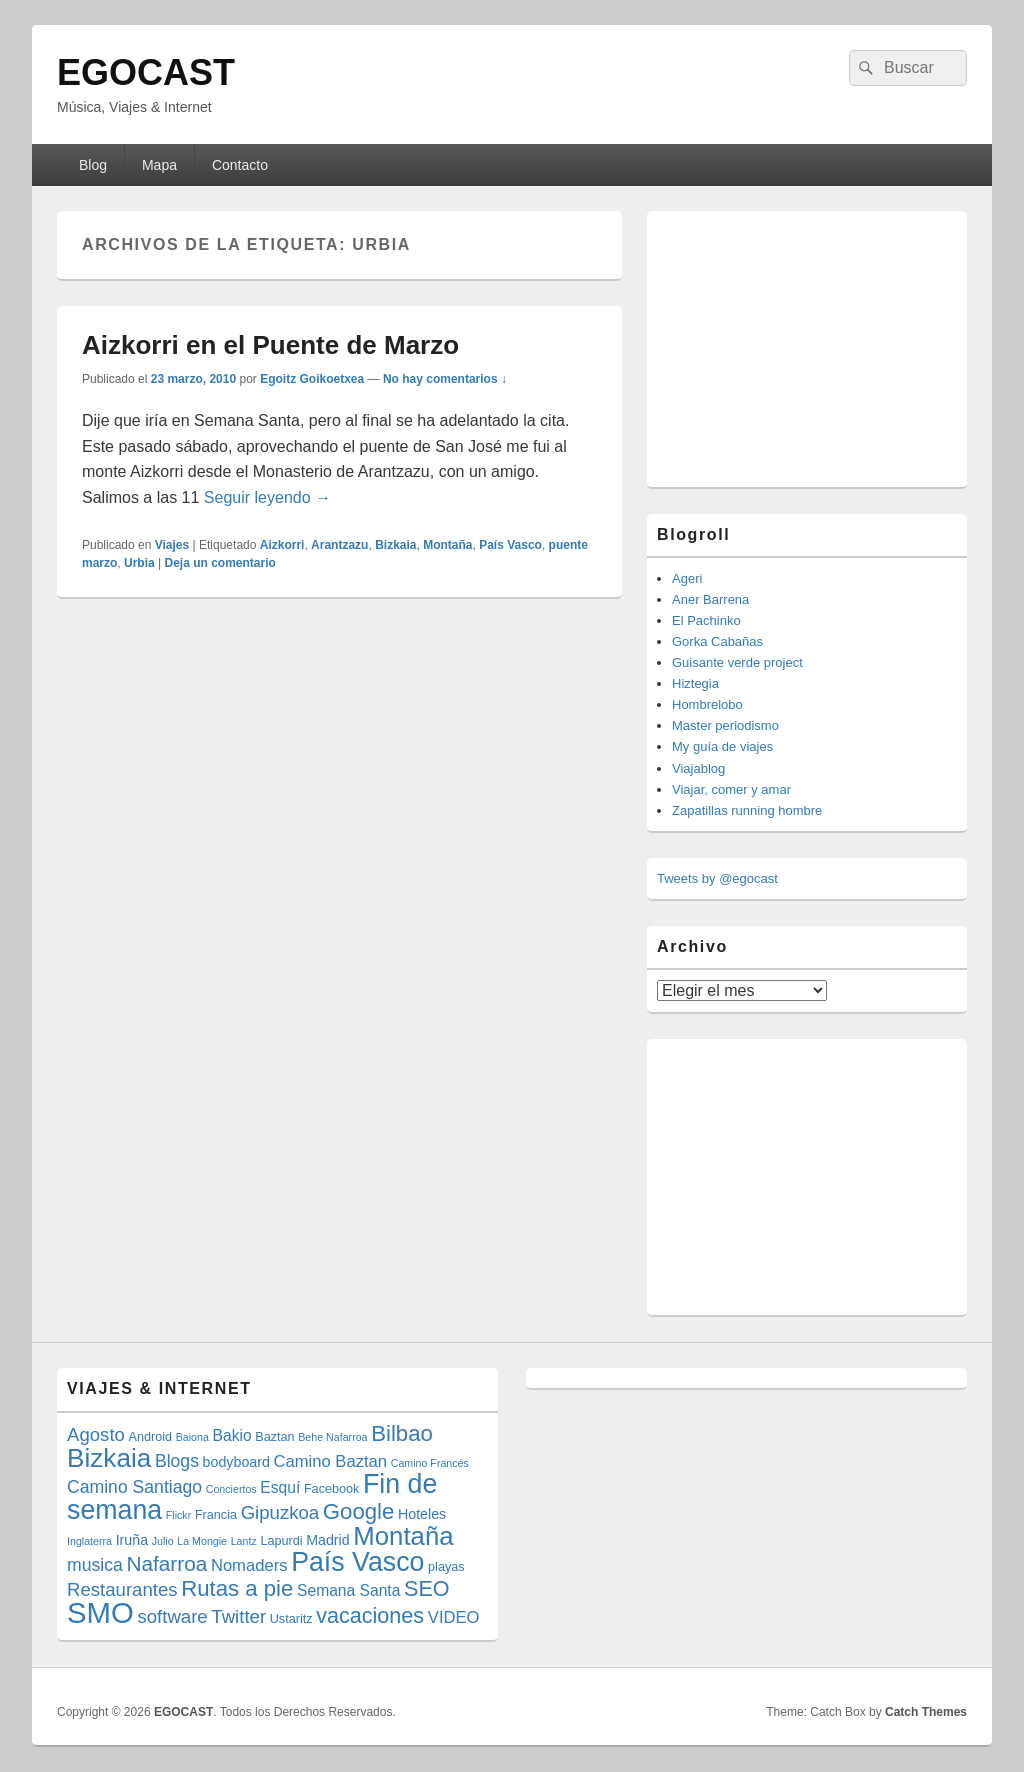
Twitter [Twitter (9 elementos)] (238, 1616)
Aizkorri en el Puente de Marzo (270, 345)
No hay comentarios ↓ (445, 379)
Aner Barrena (710, 599)
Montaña (447, 545)
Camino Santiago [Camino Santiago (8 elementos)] (134, 1487)
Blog (93, 165)
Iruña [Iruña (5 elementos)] (132, 1540)
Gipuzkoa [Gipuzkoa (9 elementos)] (280, 1512)
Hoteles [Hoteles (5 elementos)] (422, 1514)
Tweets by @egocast (717, 878)
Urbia (139, 563)
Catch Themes (926, 1712)
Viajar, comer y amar (731, 789)
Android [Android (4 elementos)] (151, 1437)
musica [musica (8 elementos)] (95, 1565)
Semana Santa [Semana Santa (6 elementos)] (348, 1590)
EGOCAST (146, 72)
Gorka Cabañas (717, 641)
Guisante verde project (737, 662)
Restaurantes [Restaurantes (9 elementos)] (122, 1589)
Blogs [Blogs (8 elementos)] (177, 1461)
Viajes (172, 545)
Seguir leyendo (267, 497)
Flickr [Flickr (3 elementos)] (178, 1515)
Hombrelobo (707, 704)
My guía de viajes (722, 746)
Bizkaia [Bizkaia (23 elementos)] (109, 1458)
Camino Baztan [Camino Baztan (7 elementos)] (331, 1461)
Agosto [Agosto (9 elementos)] (96, 1434)
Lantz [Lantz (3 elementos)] (244, 1541)
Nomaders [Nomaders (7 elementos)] (249, 1565)
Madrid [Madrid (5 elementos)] (328, 1540)
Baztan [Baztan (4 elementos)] (274, 1437)
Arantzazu (339, 545)
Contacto (240, 165)
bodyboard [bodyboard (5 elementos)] (236, 1462)
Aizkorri (282, 545)
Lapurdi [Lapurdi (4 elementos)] (281, 1541)
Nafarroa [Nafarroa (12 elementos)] (166, 1563)
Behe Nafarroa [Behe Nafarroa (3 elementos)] (332, 1437)
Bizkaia (395, 545)
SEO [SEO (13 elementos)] (427, 1588)
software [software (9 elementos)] (172, 1616)
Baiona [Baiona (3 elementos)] (192, 1437)
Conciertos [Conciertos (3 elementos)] (231, 1489)
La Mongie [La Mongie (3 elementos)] (202, 1541)
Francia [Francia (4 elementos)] (216, 1515)
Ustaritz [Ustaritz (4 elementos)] (291, 1619)
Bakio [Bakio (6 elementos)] (232, 1435)
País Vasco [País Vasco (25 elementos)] (357, 1562)
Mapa (159, 165)
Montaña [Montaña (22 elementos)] (403, 1536)
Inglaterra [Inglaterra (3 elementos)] (89, 1541)
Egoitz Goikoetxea (312, 379)
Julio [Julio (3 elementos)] (163, 1541)
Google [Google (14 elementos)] (359, 1511)
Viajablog (698, 768)
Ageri (687, 578)
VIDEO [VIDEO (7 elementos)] (454, 1617)
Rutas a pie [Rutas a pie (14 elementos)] (237, 1588)
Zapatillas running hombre (747, 810)
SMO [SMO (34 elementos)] (100, 1612)
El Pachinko (706, 620)
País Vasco (510, 545)
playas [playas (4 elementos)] (446, 1567)
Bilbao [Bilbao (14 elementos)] (402, 1433)
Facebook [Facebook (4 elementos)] (332, 1489)
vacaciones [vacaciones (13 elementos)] (370, 1615)
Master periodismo (725, 725)
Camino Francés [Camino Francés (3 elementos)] (430, 1463)
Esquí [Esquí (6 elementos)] (280, 1487)
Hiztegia (695, 683)
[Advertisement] (807, 346)
